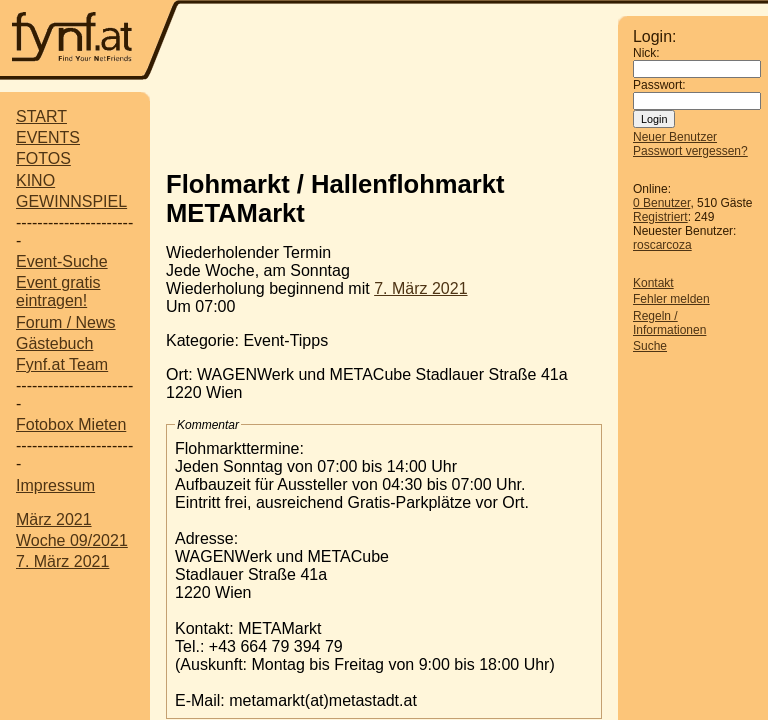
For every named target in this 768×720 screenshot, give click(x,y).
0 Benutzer (661, 203)
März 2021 (54, 519)
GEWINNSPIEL (71, 201)
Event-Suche (62, 261)
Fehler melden (671, 299)
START (41, 116)
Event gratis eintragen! (58, 291)
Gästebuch (54, 343)
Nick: (646, 53)
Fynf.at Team (62, 364)
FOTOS (43, 158)
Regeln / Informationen (669, 323)
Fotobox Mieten (71, 424)
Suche (650, 346)
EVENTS (48, 137)
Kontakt (653, 283)
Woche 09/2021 (72, 540)
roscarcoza (662, 245)
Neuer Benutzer (675, 137)
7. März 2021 (62, 561)
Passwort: (659, 85)
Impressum (55, 485)
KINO (35, 180)
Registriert (660, 217)
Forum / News (66, 322)
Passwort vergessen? (690, 151)
